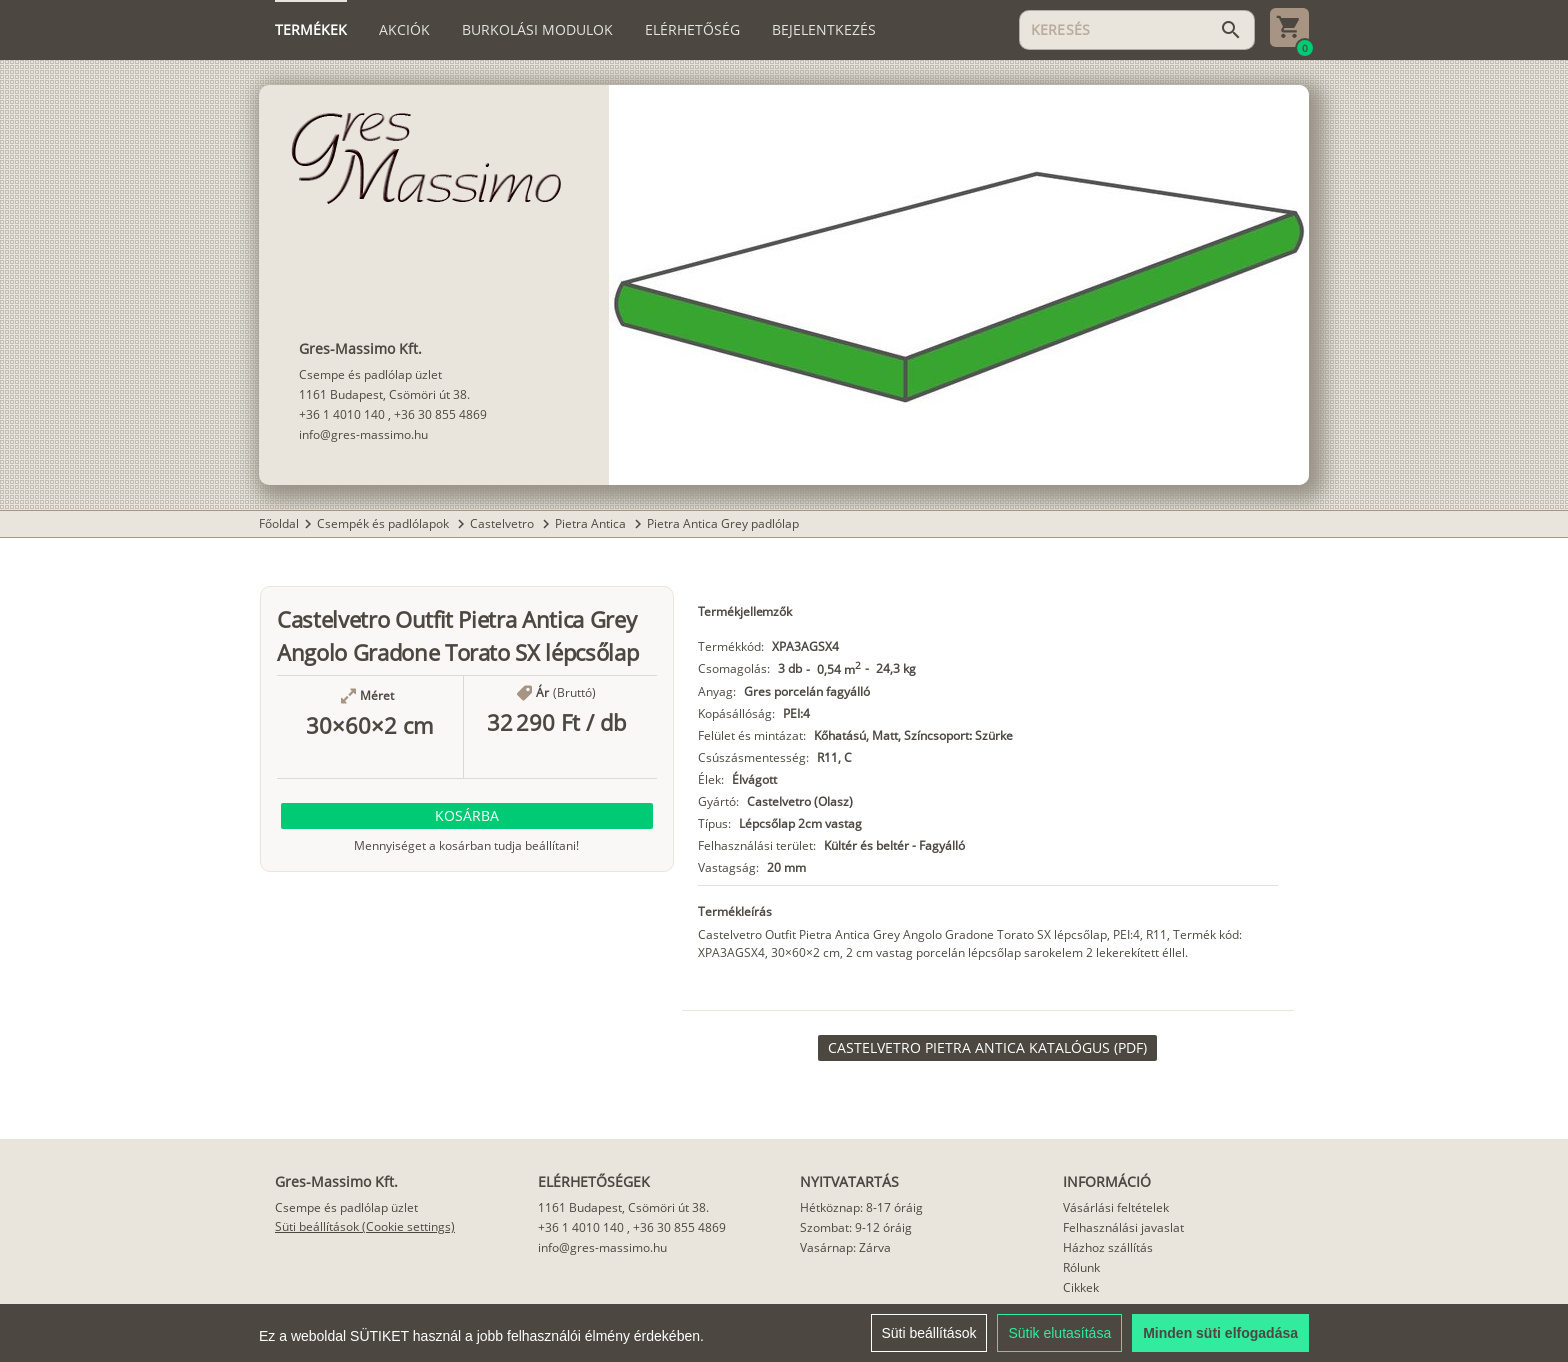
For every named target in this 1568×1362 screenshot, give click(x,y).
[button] (467, 816)
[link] (987, 1048)
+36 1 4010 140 (342, 414)
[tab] (311, 30)
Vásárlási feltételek (1116, 1207)
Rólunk (1081, 1267)
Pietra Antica (592, 523)
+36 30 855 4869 (440, 414)
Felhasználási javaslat (1123, 1227)
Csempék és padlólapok (384, 523)
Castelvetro (503, 523)
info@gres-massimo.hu (363, 434)
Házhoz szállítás (1108, 1247)
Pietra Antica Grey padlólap (723, 523)
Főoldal (279, 523)
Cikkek (1081, 1287)
